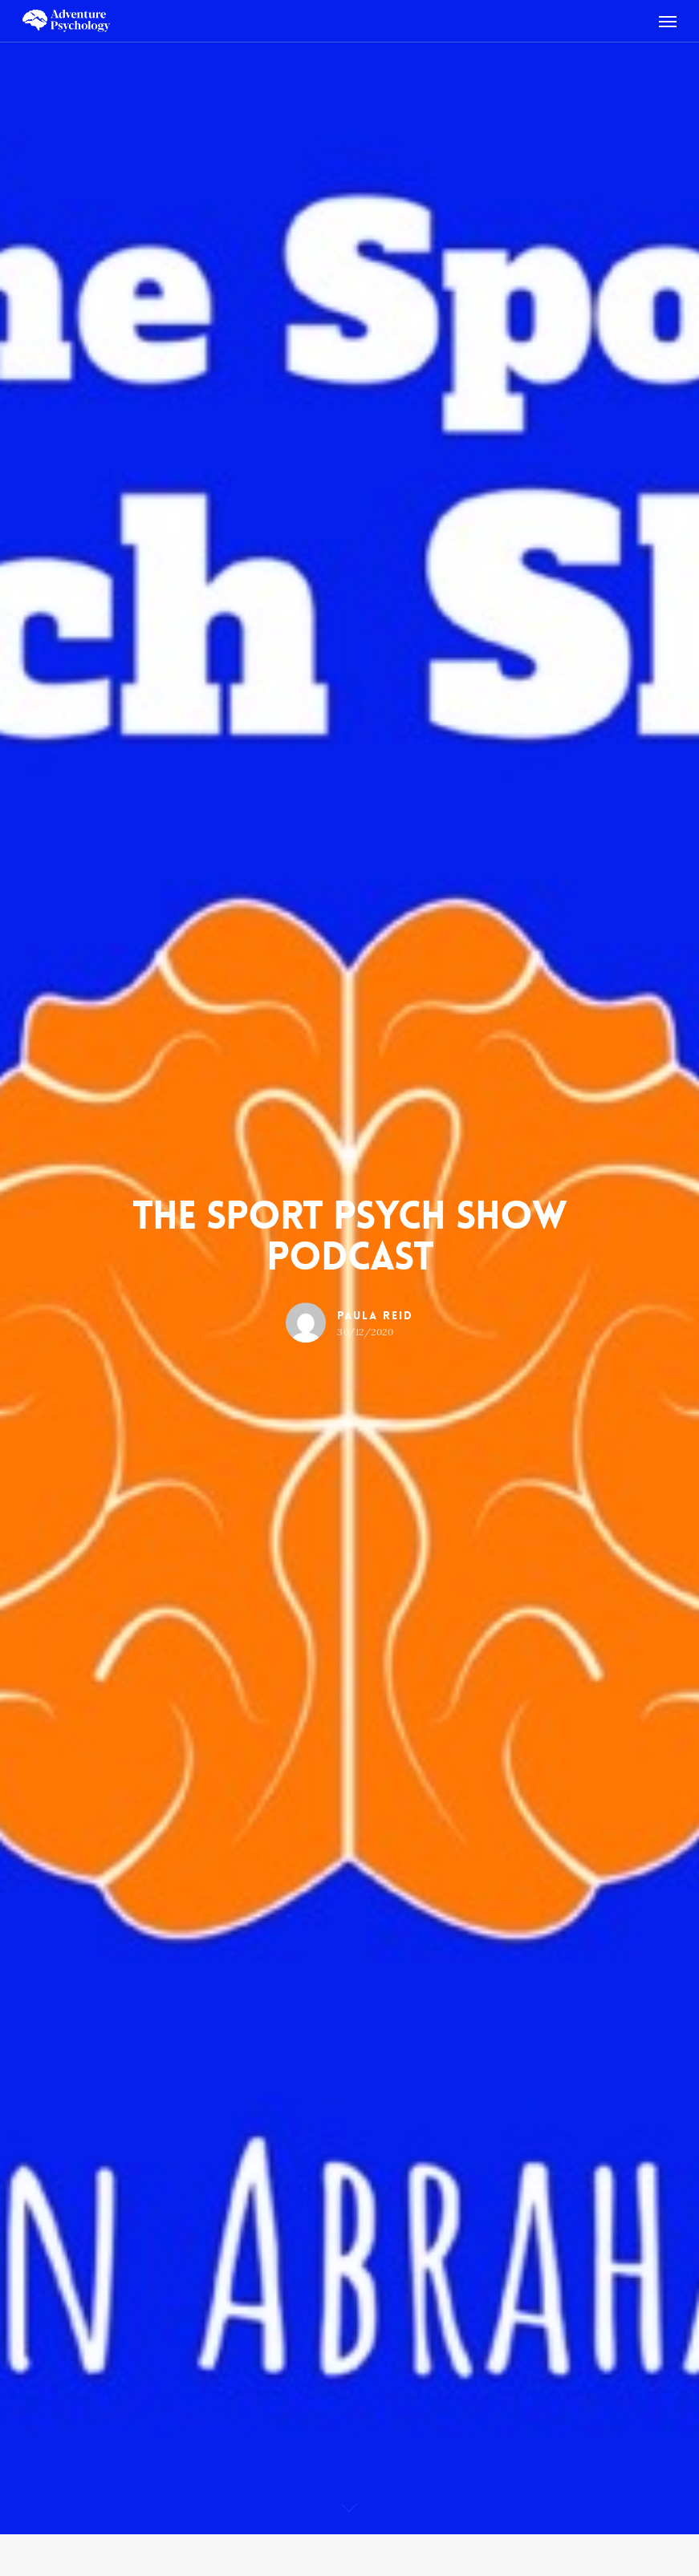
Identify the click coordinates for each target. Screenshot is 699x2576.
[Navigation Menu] (668, 21)
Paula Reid (375, 1315)
